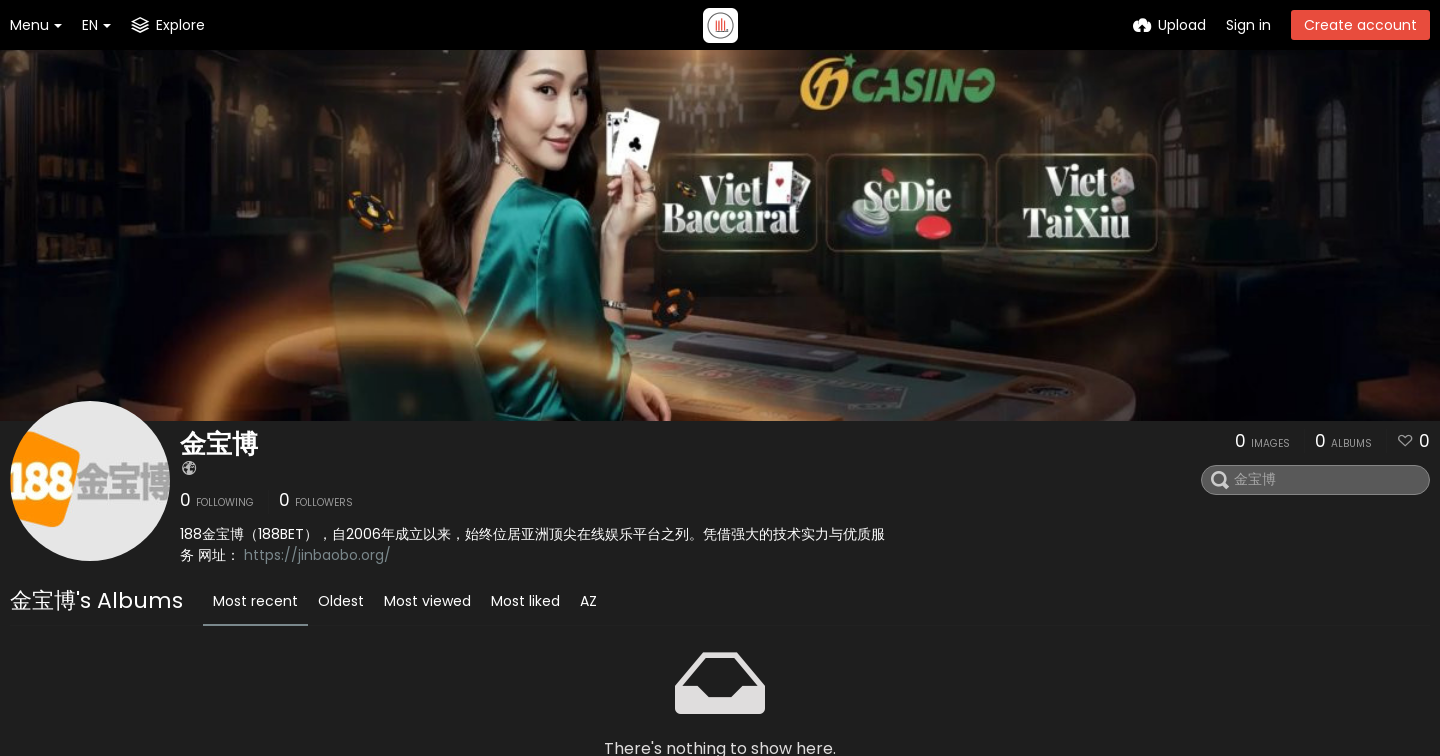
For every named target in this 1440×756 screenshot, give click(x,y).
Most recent (255, 601)
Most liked (525, 601)
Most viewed (427, 601)
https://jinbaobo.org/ (317, 555)
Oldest (341, 601)
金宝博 (219, 444)
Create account (1360, 25)
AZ (588, 601)
